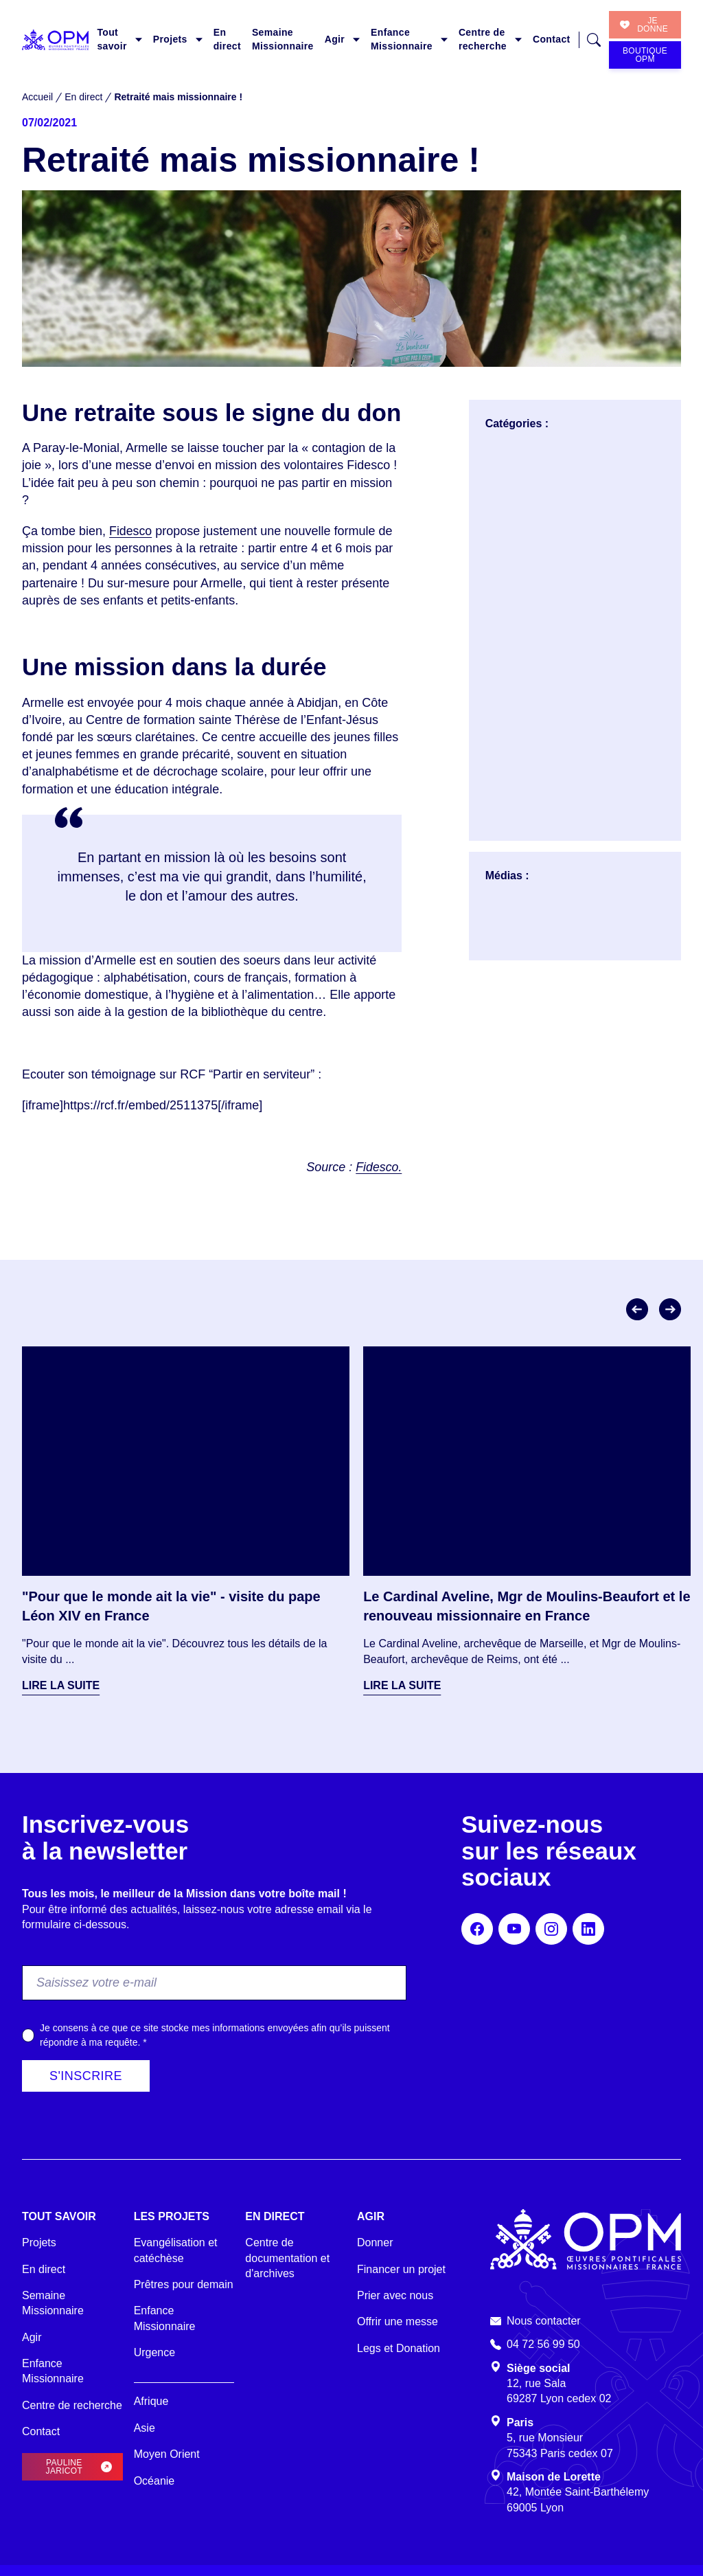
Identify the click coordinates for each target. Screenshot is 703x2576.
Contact (552, 39)
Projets (170, 39)
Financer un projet (401, 2269)
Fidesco (130, 531)
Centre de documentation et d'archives (287, 2258)
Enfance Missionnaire (402, 39)
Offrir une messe (397, 2321)
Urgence (154, 2352)
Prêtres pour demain (183, 2284)
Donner (375, 2242)
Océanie (154, 2481)
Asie (144, 2428)
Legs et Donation (398, 2348)
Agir (335, 39)
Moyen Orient (167, 2454)
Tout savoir (111, 39)
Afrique (151, 2401)
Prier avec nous (395, 2295)
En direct (227, 39)
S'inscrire (85, 2076)
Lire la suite (61, 1685)
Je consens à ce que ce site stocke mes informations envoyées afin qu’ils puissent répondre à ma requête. (215, 2035)
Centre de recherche (483, 39)
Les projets (171, 2216)
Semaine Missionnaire (283, 39)
